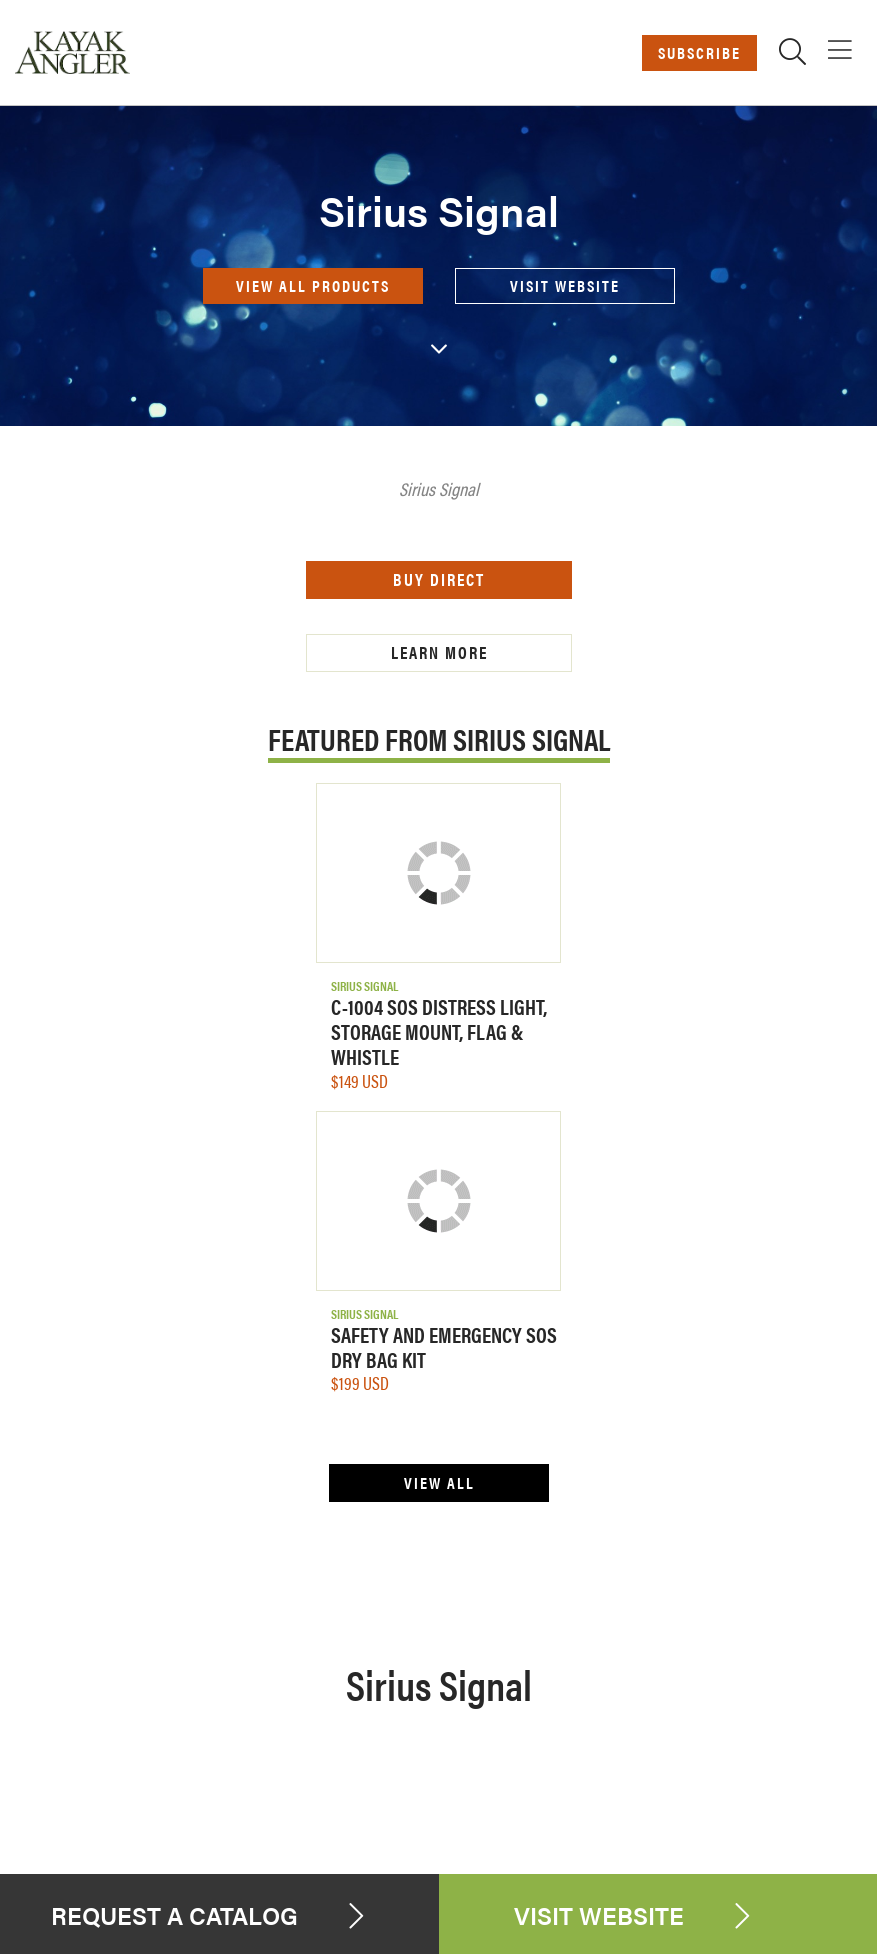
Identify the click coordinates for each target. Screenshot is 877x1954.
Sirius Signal (364, 986)
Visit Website (565, 285)
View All (438, 1482)
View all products (313, 285)
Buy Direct (439, 579)
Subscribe (699, 52)
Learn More (438, 652)
